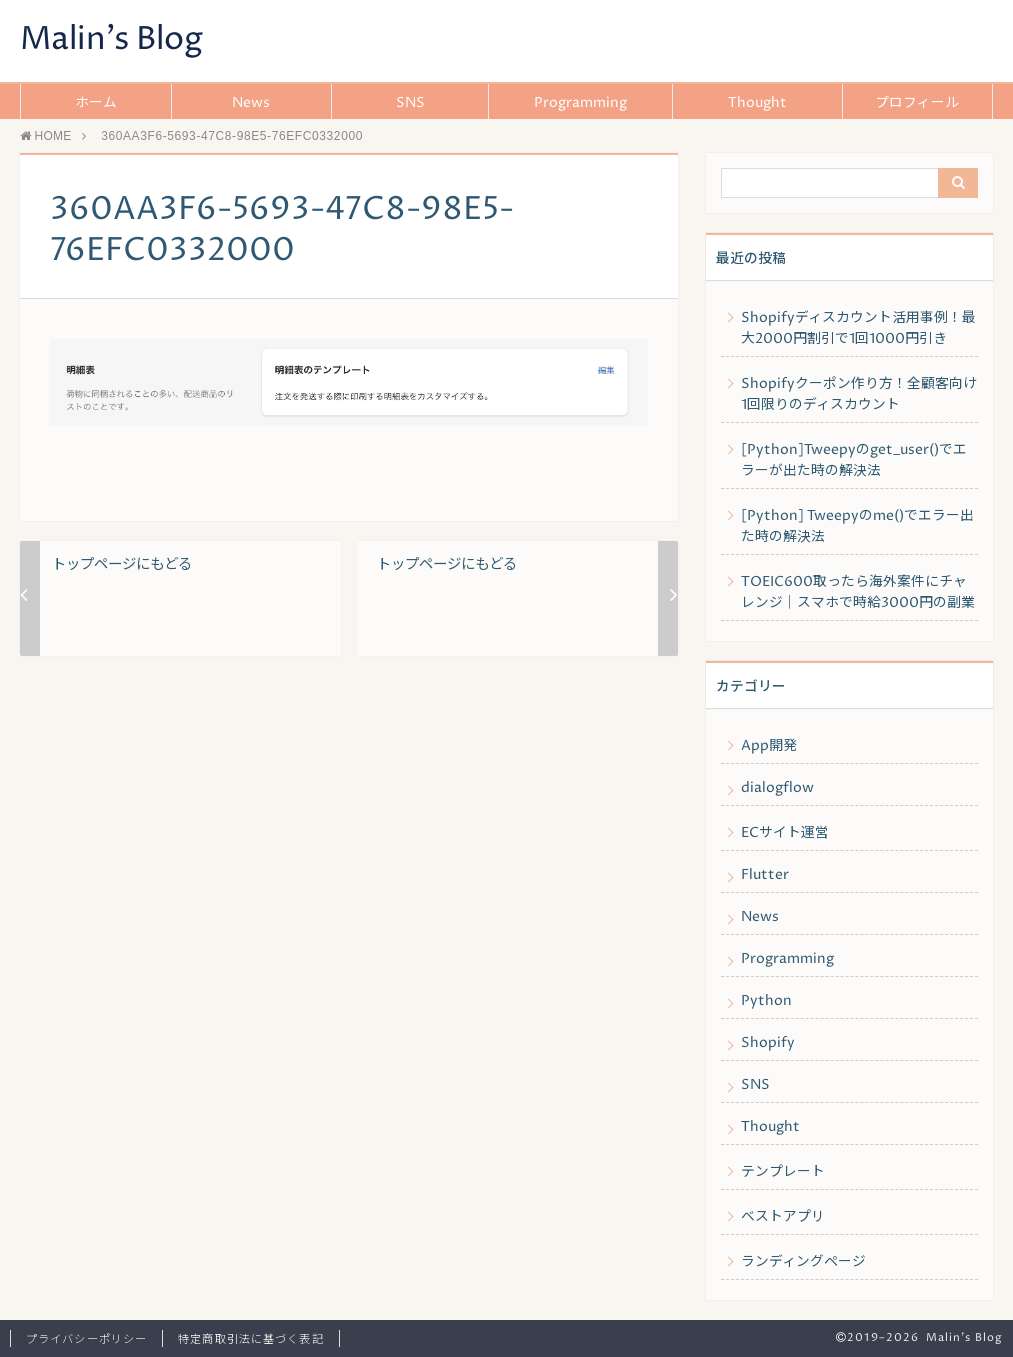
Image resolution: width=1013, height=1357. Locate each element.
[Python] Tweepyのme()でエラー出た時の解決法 (857, 526)
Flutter (765, 875)
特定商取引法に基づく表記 (250, 1339)
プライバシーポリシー (86, 1339)
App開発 (769, 746)
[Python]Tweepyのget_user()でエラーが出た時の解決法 (854, 460)
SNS (410, 103)
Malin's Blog (111, 40)
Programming (580, 103)
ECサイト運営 (785, 833)
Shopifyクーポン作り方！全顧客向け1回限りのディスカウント (859, 394)
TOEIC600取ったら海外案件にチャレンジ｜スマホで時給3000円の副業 (858, 592)
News (251, 103)
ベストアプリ (783, 1217)
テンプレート (783, 1172)
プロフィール (917, 103)
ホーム (96, 103)
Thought (757, 103)
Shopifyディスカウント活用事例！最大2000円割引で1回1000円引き (858, 328)
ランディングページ (803, 1262)
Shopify (768, 1043)
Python (766, 1001)
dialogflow (777, 788)
